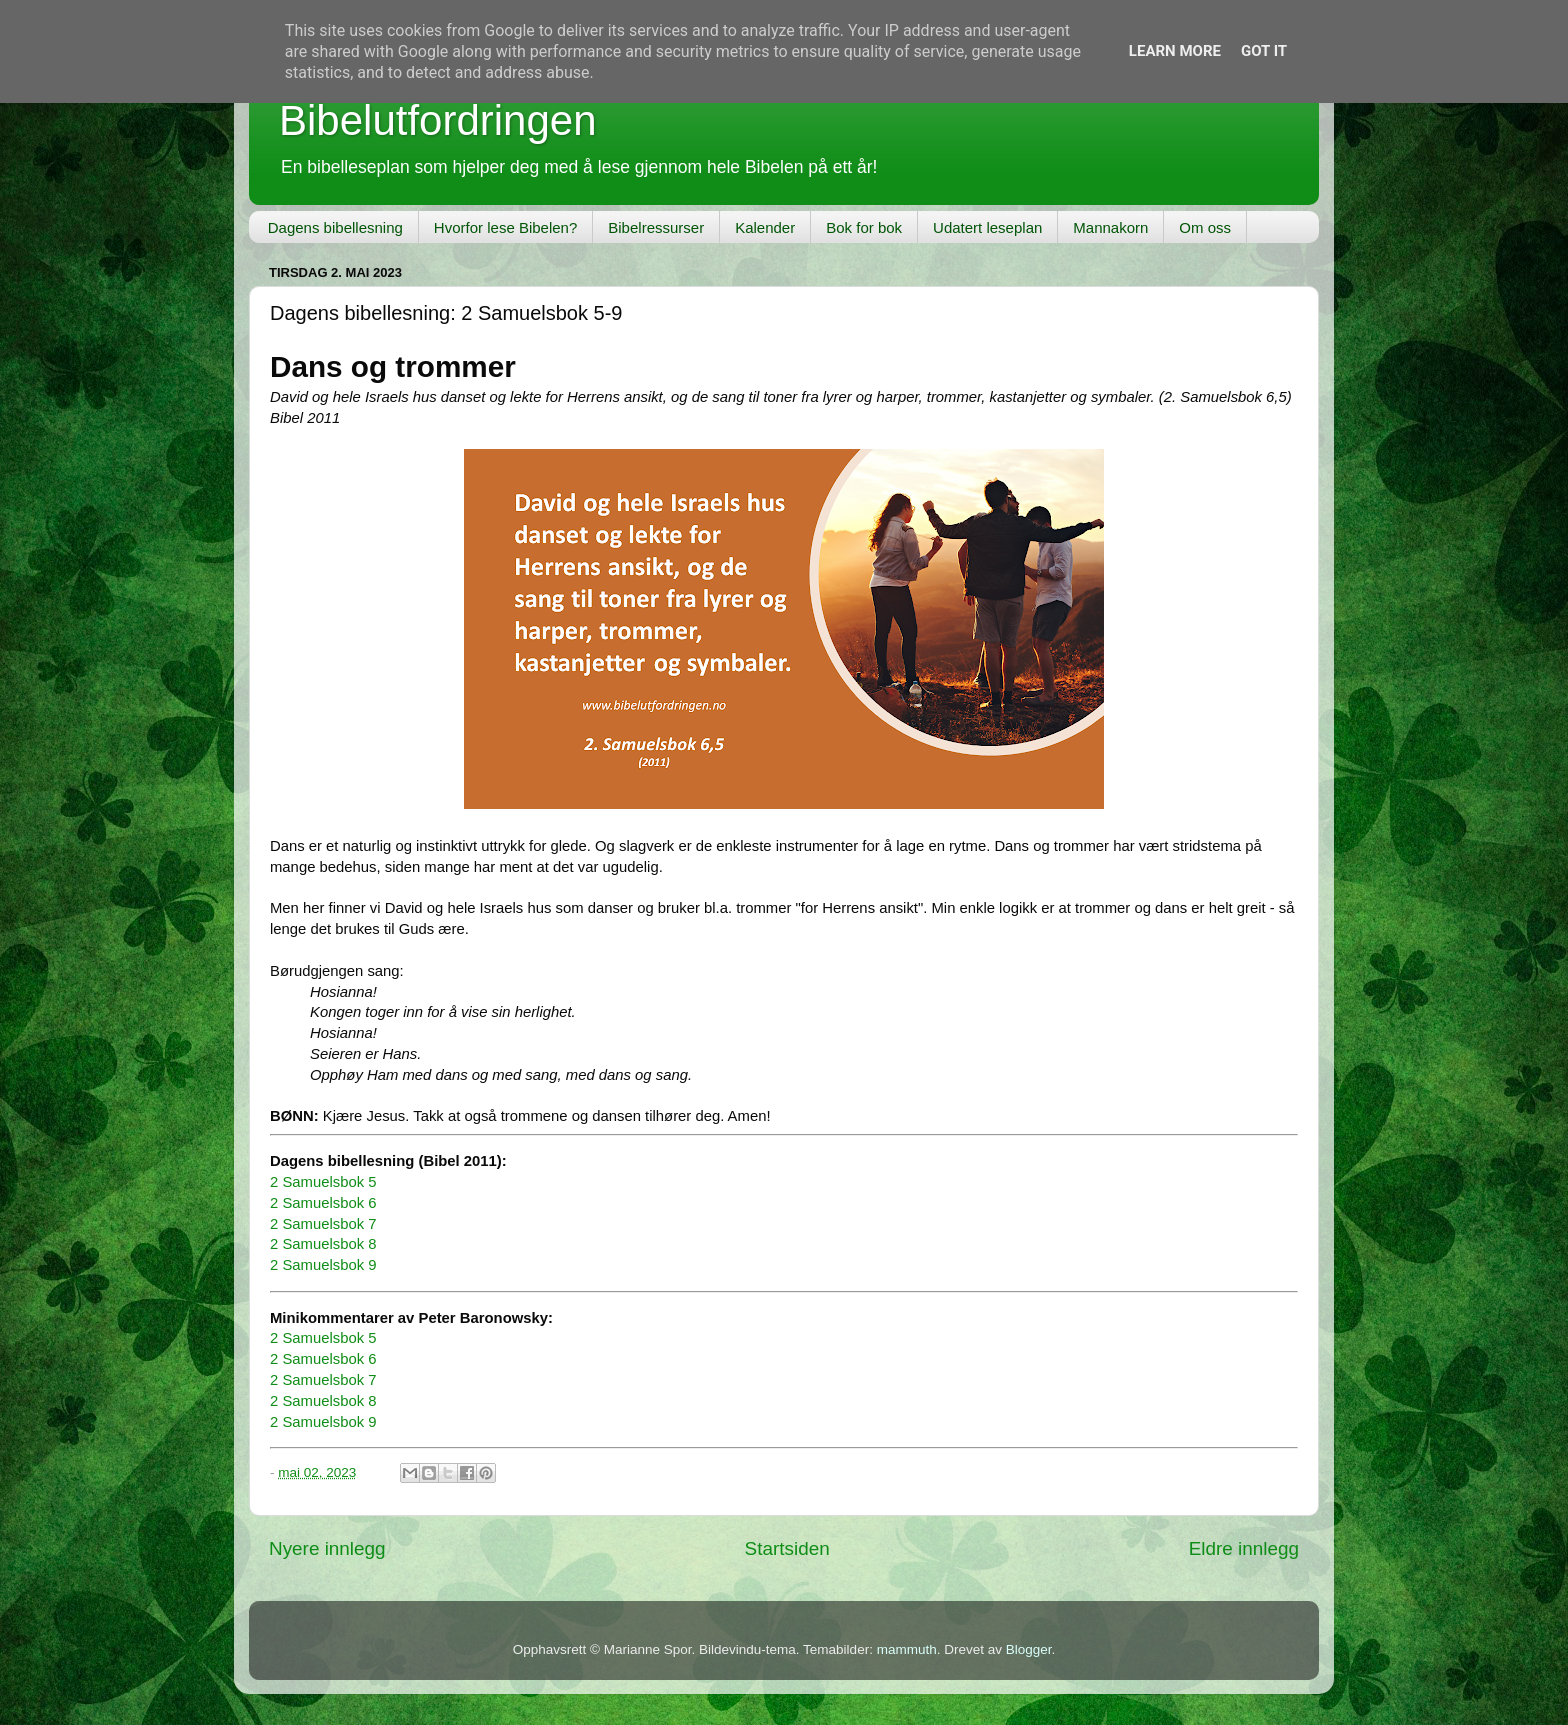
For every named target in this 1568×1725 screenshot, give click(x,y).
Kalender (765, 227)
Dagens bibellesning (335, 227)
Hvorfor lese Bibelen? (505, 227)
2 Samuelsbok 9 (323, 1265)
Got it (1264, 51)
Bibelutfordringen (438, 120)
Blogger (1029, 1649)
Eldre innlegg (1244, 1548)
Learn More (1175, 51)
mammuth (907, 1649)
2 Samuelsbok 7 (323, 1224)
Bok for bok (864, 227)
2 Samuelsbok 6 (323, 1203)
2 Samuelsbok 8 (323, 1244)
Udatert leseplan (987, 227)
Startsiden (787, 1548)
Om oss (1205, 227)
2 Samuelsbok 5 (323, 1182)
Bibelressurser (656, 227)
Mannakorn (1110, 227)
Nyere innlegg (327, 1548)
